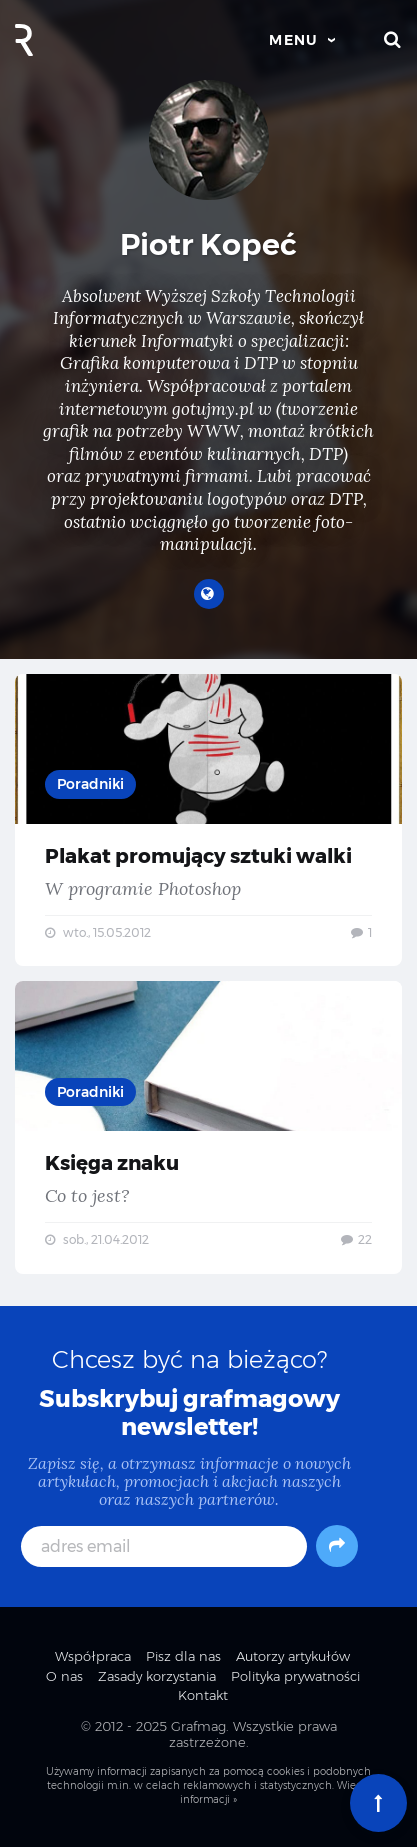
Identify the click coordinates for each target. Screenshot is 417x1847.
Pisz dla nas (183, 1656)
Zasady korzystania (157, 1676)
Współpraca (93, 1656)
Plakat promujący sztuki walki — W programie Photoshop (208, 820)
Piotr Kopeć (208, 244)
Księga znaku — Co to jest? (208, 1127)
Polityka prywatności (295, 1676)
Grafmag (198, 1726)
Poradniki (90, 784)
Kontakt (203, 1695)
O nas (64, 1676)
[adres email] (164, 1546)
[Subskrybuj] (337, 1546)
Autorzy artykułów (293, 1656)
